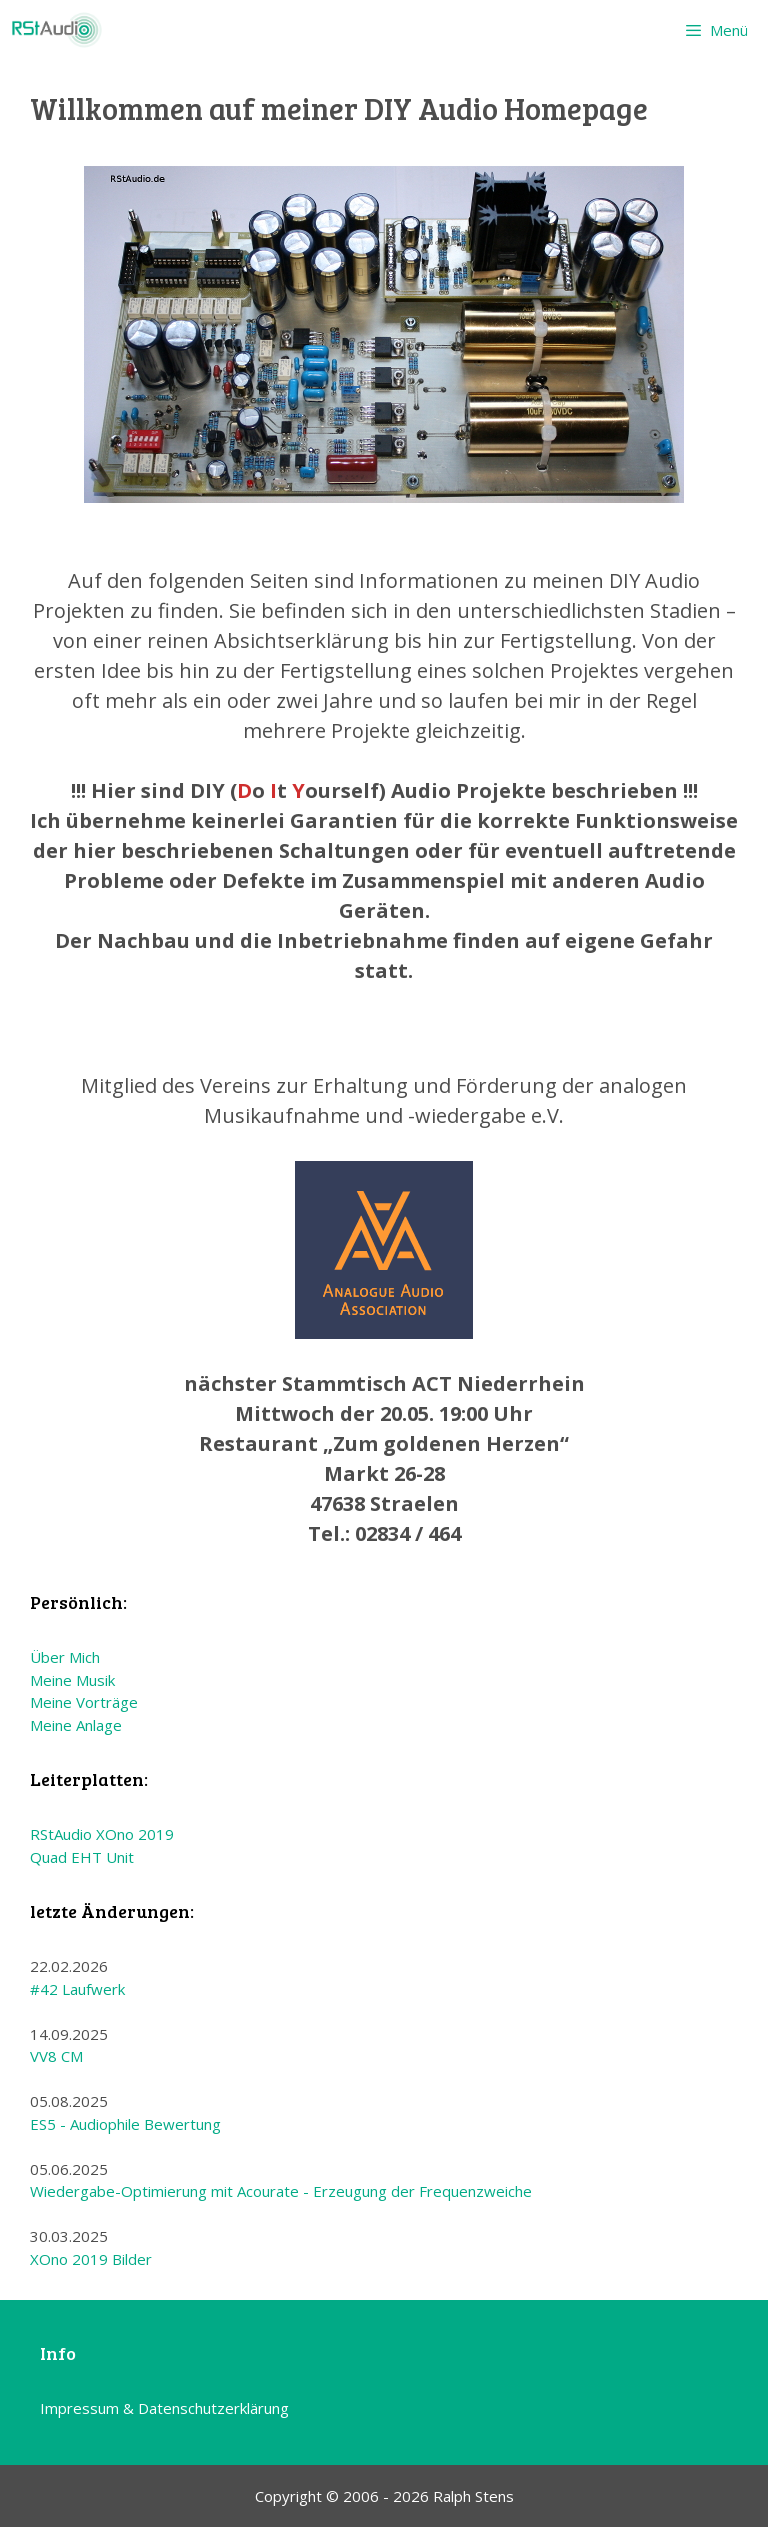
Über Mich (65, 1657)
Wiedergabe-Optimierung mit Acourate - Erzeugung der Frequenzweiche (281, 2191)
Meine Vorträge (84, 1702)
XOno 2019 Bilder (91, 2259)
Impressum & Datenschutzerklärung (164, 2408)
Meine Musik (72, 1680)
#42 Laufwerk (77, 1989)
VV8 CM (56, 2056)
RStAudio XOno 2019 (102, 1834)
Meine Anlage (76, 1725)
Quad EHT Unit (82, 1857)
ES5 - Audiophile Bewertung (125, 2124)
